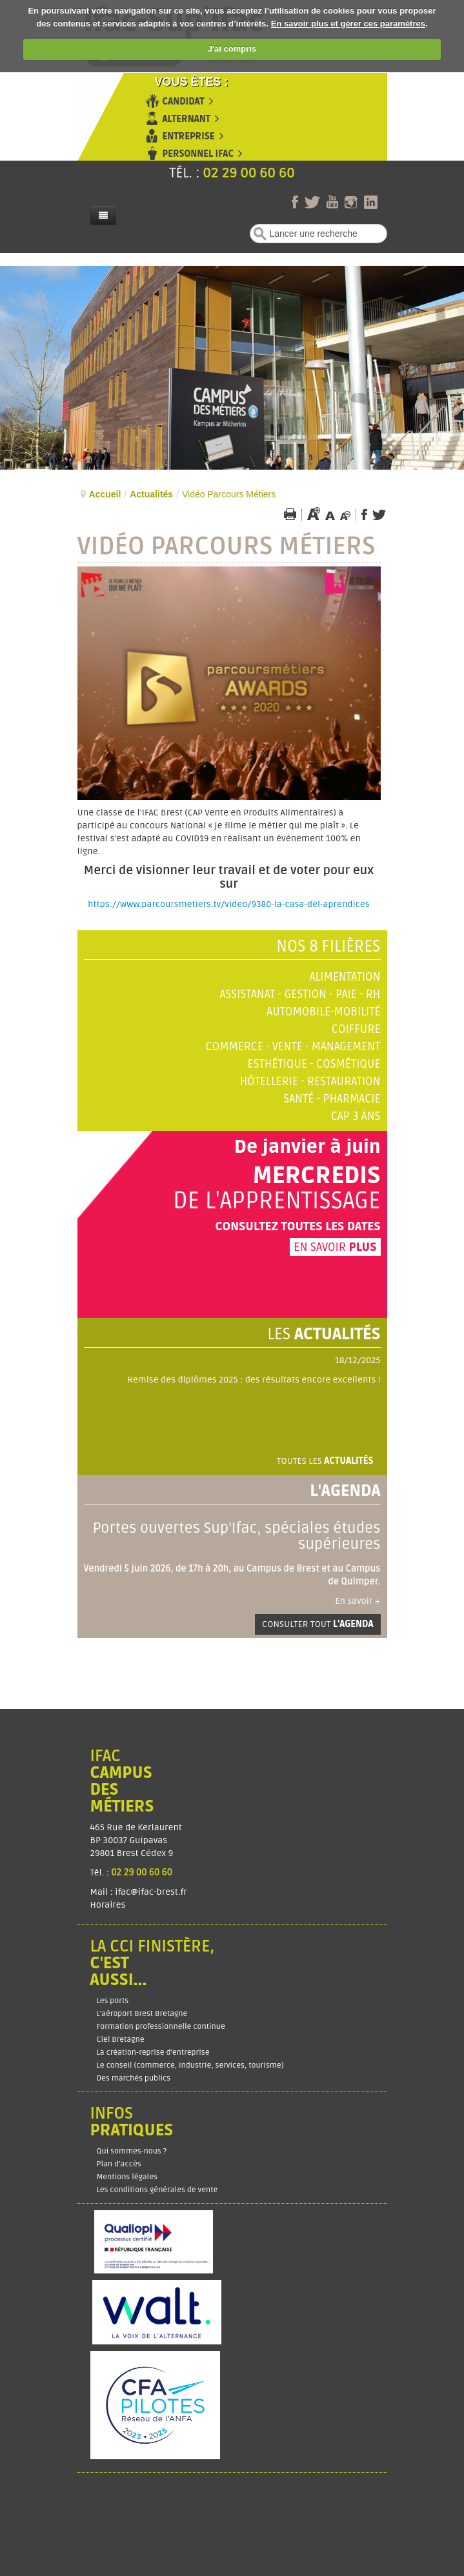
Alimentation (345, 977)
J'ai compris (232, 49)
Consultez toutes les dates (297, 1226)
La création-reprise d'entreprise (153, 2052)
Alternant (186, 119)
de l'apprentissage (277, 1201)
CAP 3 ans (356, 1116)
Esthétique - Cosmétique (314, 1064)
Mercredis (316, 1176)
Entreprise (189, 136)
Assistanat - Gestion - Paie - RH (299, 994)
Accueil (105, 494)
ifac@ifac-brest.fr (151, 1891)
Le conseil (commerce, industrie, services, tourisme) (190, 2065)
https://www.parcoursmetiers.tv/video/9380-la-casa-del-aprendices (228, 904)
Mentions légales (127, 2177)
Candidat (184, 101)
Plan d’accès (119, 2164)
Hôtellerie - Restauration (310, 1081)
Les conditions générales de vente (157, 2190)
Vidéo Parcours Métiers (226, 546)
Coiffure (356, 1029)
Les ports (113, 2001)
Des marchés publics (134, 2078)
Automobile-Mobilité (323, 1012)
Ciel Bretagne (121, 2039)
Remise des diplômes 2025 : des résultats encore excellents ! (253, 1379)
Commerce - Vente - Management (293, 1046)
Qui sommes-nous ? (132, 2151)
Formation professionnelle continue (161, 2027)
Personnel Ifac (198, 153)
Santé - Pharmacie (331, 1099)
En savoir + (357, 1600)
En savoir (335, 1247)
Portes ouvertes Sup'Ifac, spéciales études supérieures (236, 1536)
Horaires (109, 1904)
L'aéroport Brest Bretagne (142, 2014)
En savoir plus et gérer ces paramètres (348, 23)
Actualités (151, 494)
